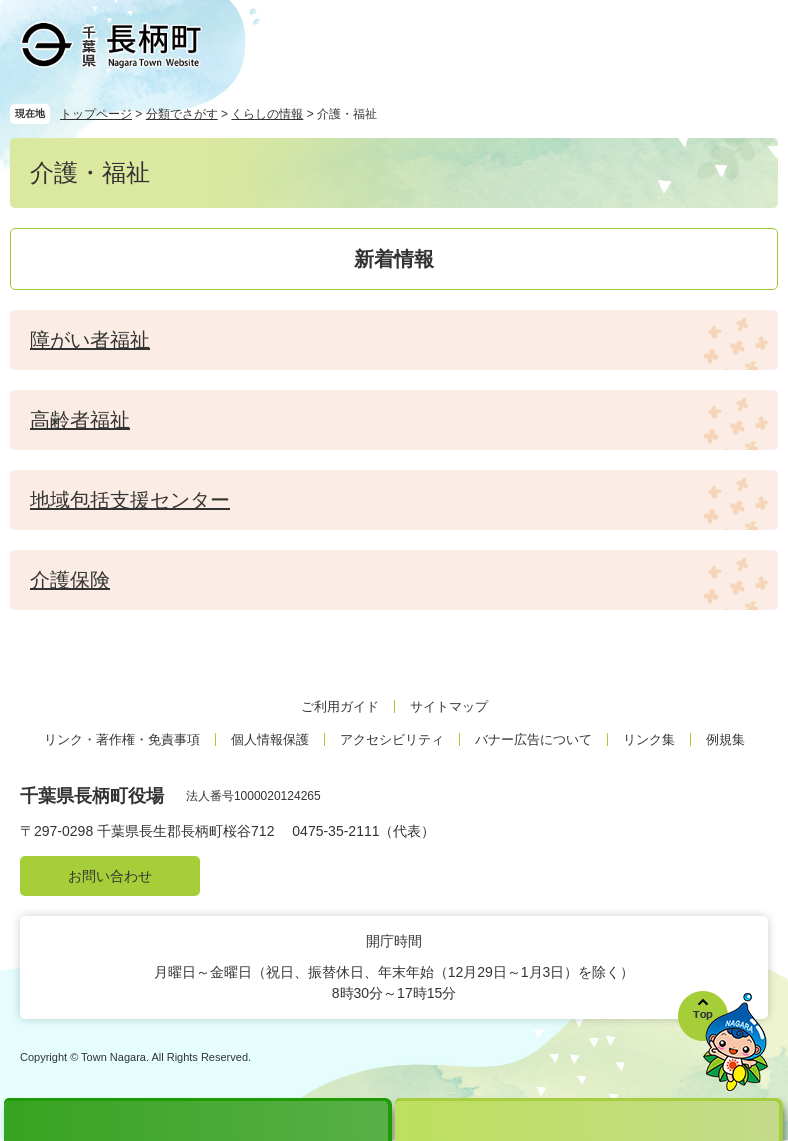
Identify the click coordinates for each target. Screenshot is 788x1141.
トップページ (96, 114)
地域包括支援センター (130, 500)
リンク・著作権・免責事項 (122, 739)
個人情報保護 (270, 739)
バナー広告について (533, 739)
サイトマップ (449, 706)
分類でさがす (182, 114)
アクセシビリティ (392, 739)
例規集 (725, 739)
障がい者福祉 (90, 340)
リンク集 (649, 739)
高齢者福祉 (80, 420)
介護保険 (70, 580)
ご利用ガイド (340, 706)
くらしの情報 (267, 114)
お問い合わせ (110, 876)
